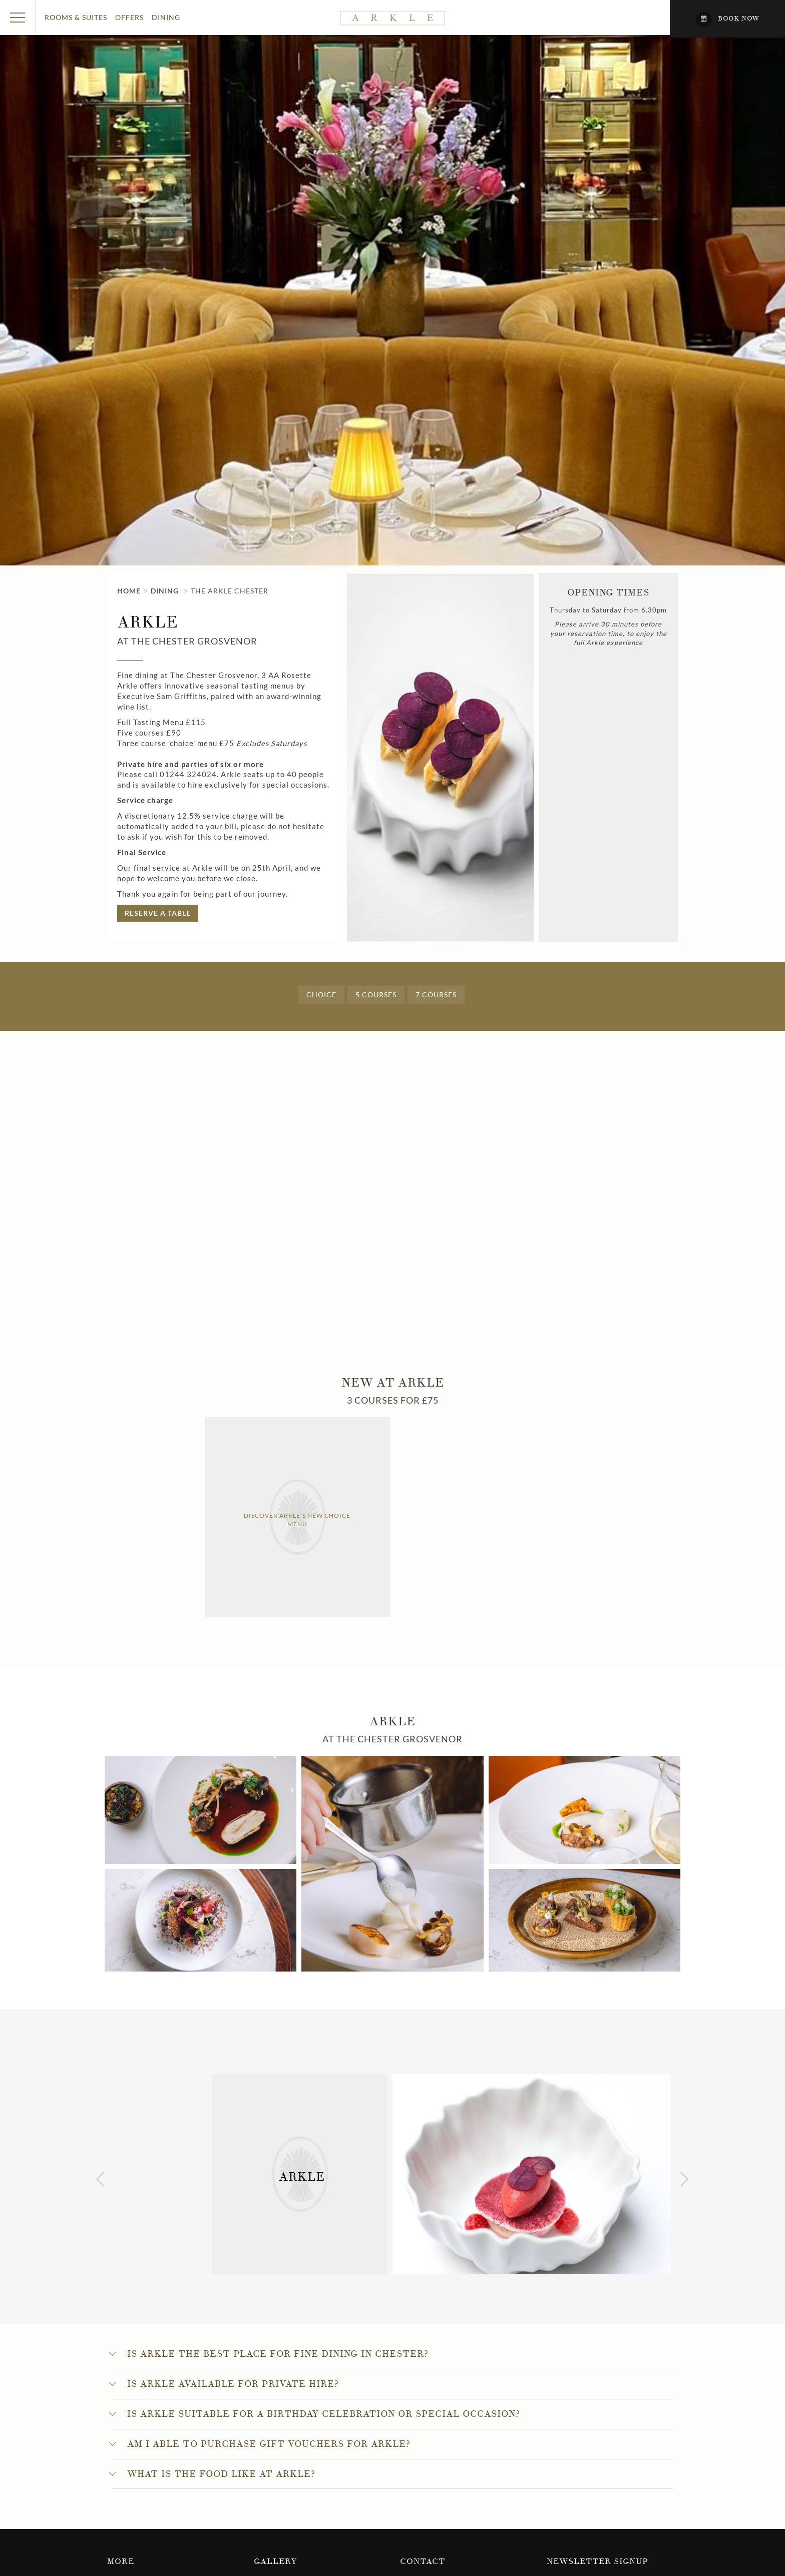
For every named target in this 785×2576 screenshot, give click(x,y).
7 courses (436, 994)
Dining (166, 17)
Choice (321, 994)
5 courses (376, 994)
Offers (129, 17)
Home (129, 590)
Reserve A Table (158, 913)
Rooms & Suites (76, 17)
